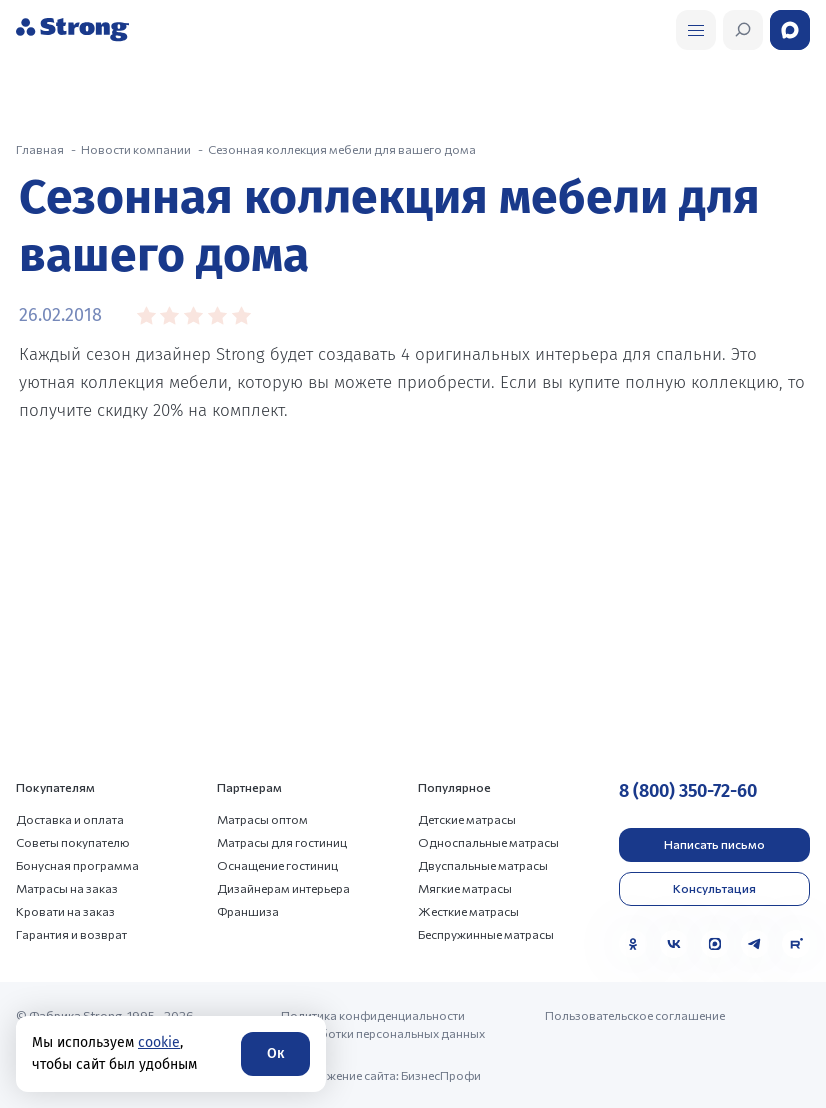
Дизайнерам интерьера (283, 888)
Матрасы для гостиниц (282, 842)
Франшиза (248, 911)
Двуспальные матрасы (483, 865)
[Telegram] (755, 944)
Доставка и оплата (70, 819)
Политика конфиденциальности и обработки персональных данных (383, 1024)
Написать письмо (714, 844)
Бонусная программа (77, 865)
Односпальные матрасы (488, 842)
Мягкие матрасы (465, 888)
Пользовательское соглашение (635, 1015)
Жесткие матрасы (468, 911)
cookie (159, 1042)
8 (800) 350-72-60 (688, 791)
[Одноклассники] (633, 944)
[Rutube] (796, 944)
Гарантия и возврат (71, 934)
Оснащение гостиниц (277, 865)
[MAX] (715, 944)
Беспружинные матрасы (486, 934)
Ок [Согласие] (275, 1053)
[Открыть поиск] (696, 30)
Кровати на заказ (65, 911)
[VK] (674, 944)
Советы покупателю (73, 842)
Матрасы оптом (262, 819)
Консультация (714, 888)
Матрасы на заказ (67, 888)
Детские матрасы (467, 819)
